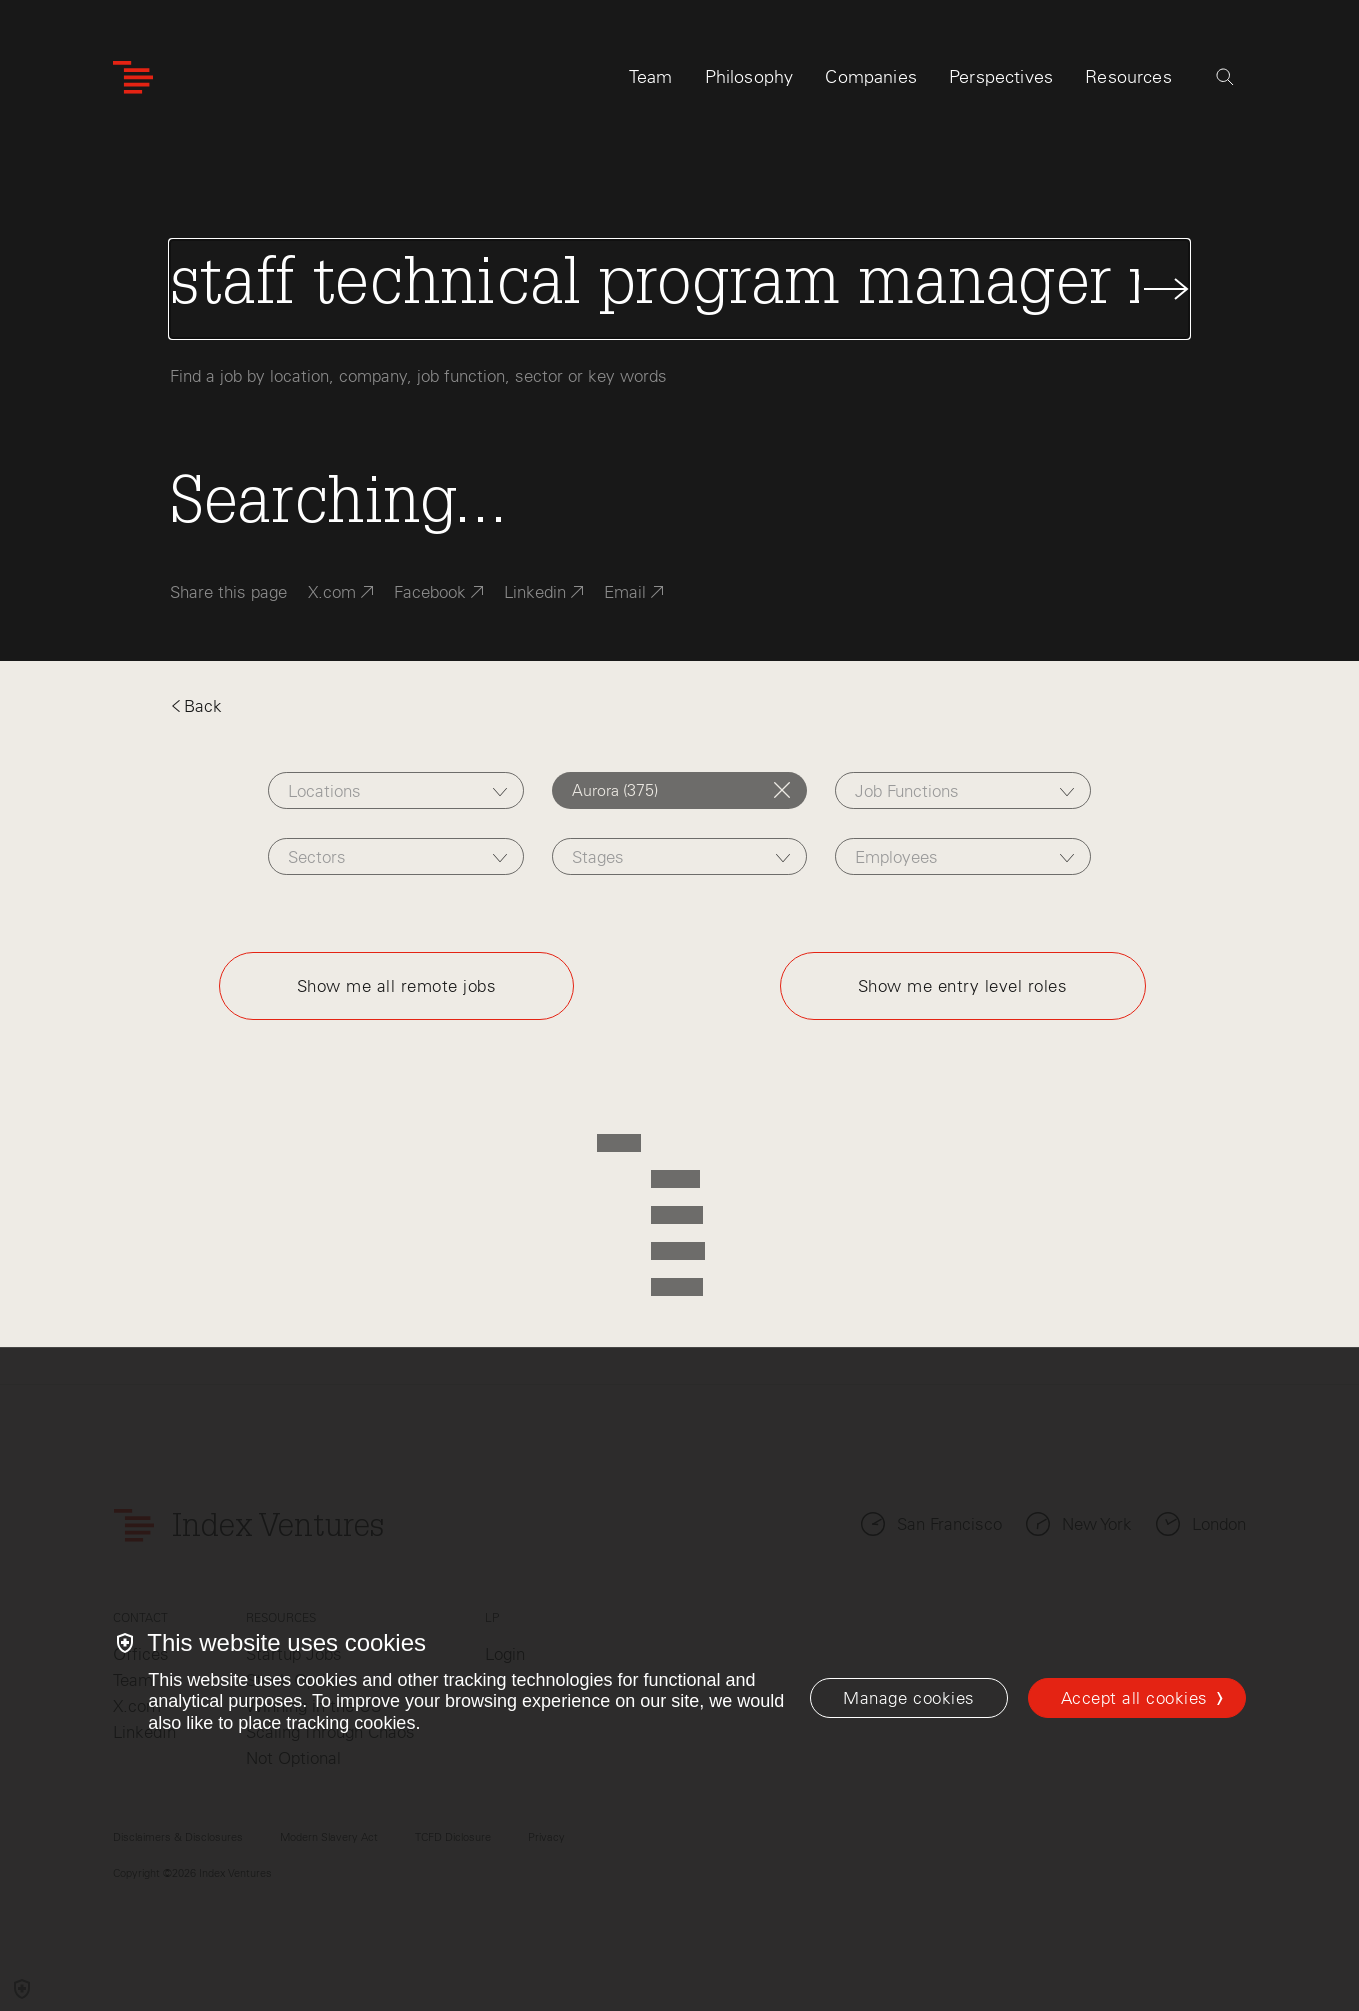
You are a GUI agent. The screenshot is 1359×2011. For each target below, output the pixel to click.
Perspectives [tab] (1001, 77)
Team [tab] (651, 77)
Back (196, 706)
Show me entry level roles (963, 986)
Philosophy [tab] (749, 77)
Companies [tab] (871, 77)
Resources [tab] (1128, 77)
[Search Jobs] (679, 289)
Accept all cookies (1134, 1698)
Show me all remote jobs (397, 986)
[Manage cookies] (908, 1698)
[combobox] (396, 790)
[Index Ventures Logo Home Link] (133, 77)
